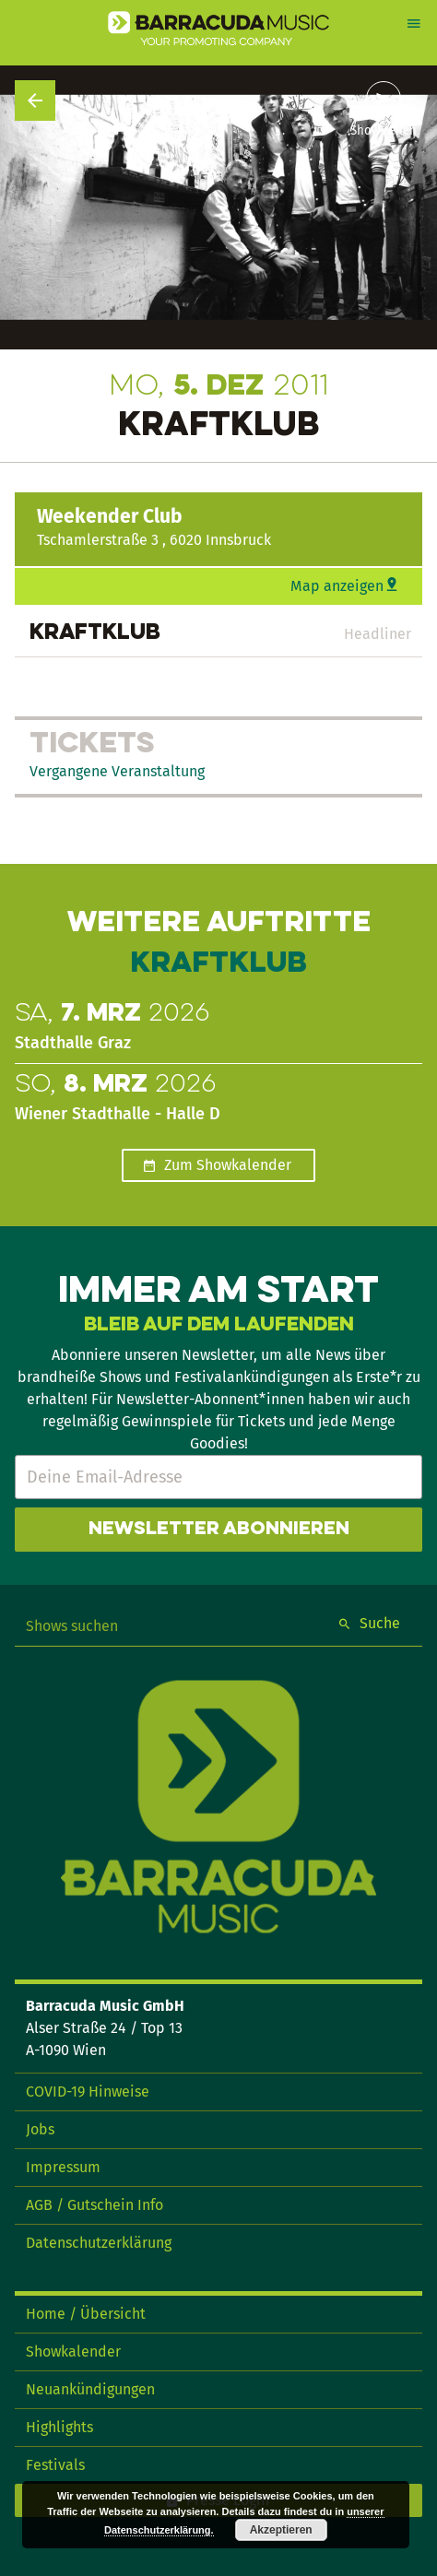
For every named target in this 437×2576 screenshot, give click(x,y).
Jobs (40, 2129)
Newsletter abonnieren (219, 1529)
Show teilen (383, 131)
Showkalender (73, 2351)
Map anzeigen (337, 586)
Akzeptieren (281, 2529)
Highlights (59, 2427)
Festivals (55, 2465)
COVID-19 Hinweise (87, 2091)
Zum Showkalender (227, 1165)
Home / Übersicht (86, 2313)
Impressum (63, 2167)
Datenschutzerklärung (98, 2242)
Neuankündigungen (90, 2389)
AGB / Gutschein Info (94, 2205)
